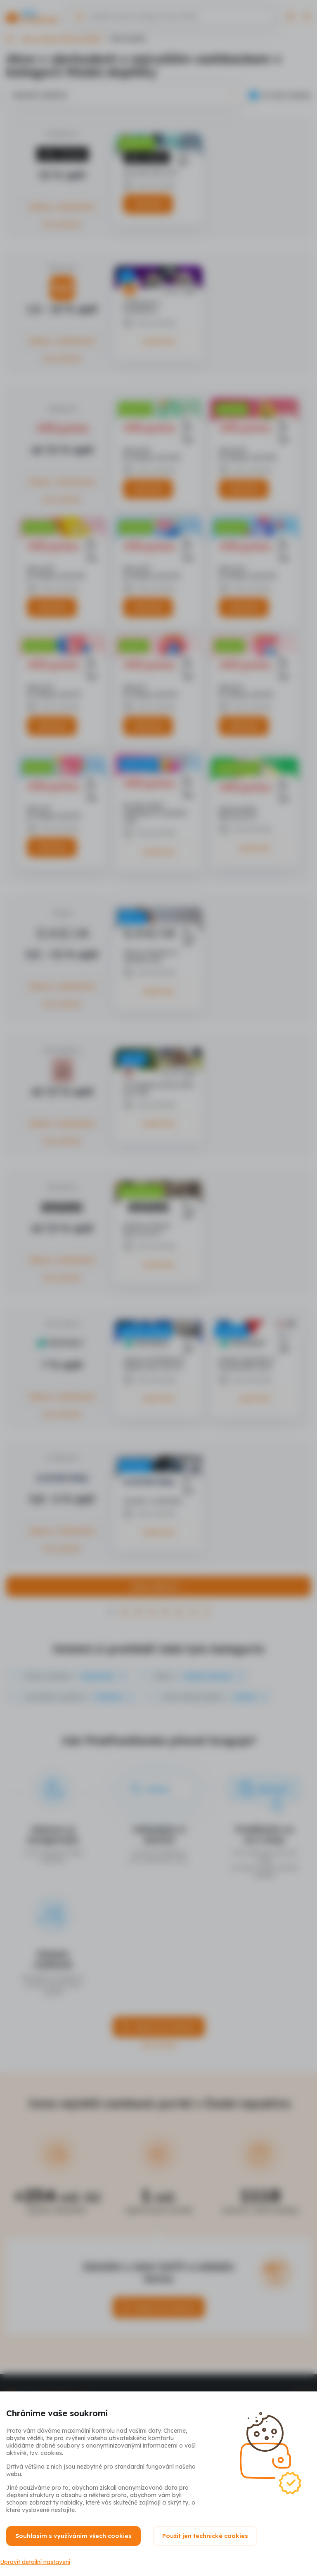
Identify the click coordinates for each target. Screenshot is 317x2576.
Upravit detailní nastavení (41, 2555)
